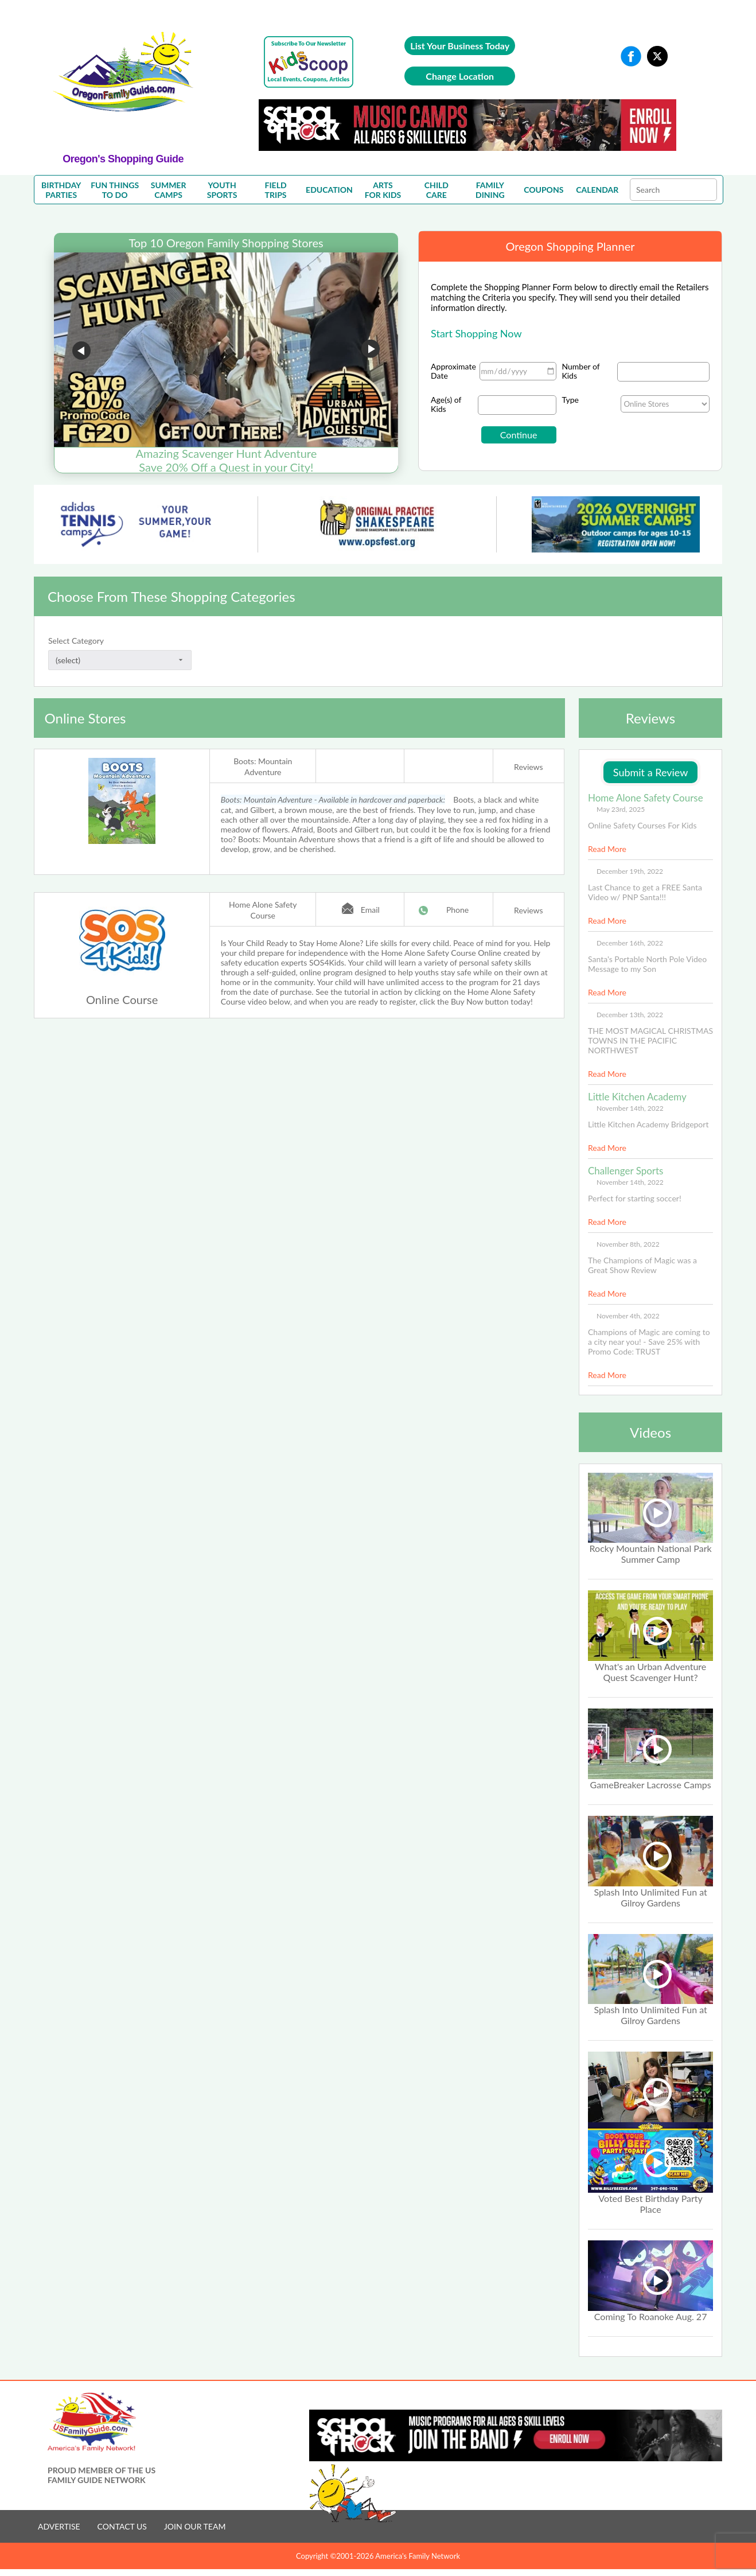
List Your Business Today (459, 45)
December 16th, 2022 (630, 943)
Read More (607, 849)
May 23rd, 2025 (621, 809)
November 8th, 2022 (628, 1244)
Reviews (528, 767)
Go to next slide (370, 350)
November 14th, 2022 (630, 1108)
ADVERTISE (59, 2526)
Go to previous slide (81, 350)
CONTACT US (122, 2526)
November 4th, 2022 (628, 1316)
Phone (457, 910)
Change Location (460, 76)
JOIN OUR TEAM (195, 2526)
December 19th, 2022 (630, 871)
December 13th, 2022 (630, 1014)
